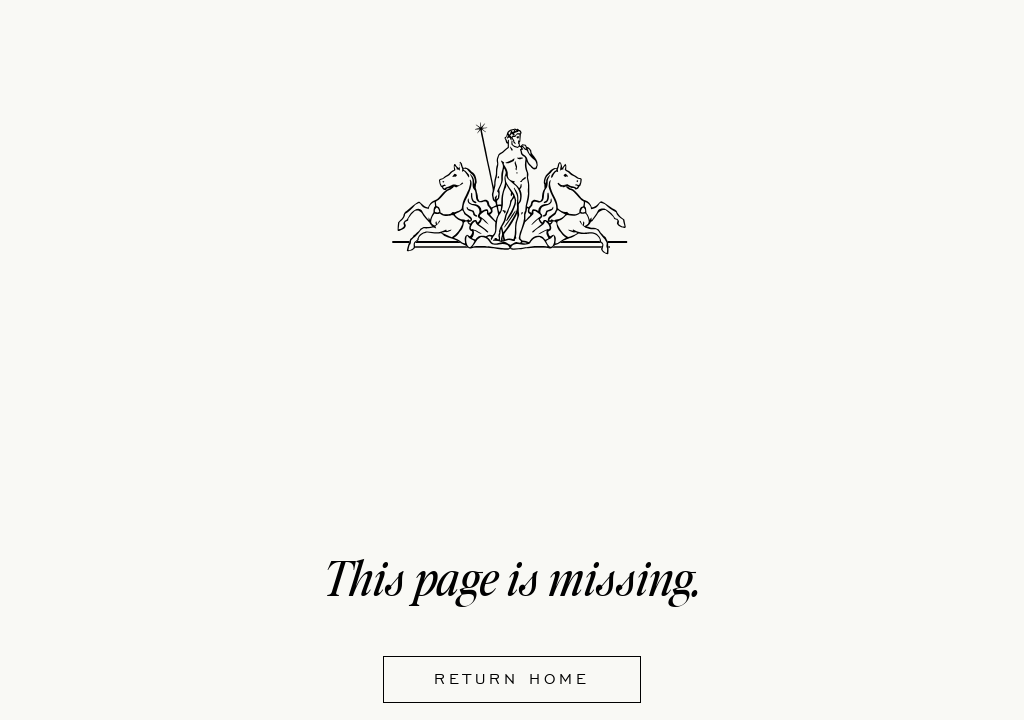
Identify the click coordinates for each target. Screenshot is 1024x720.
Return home (512, 679)
